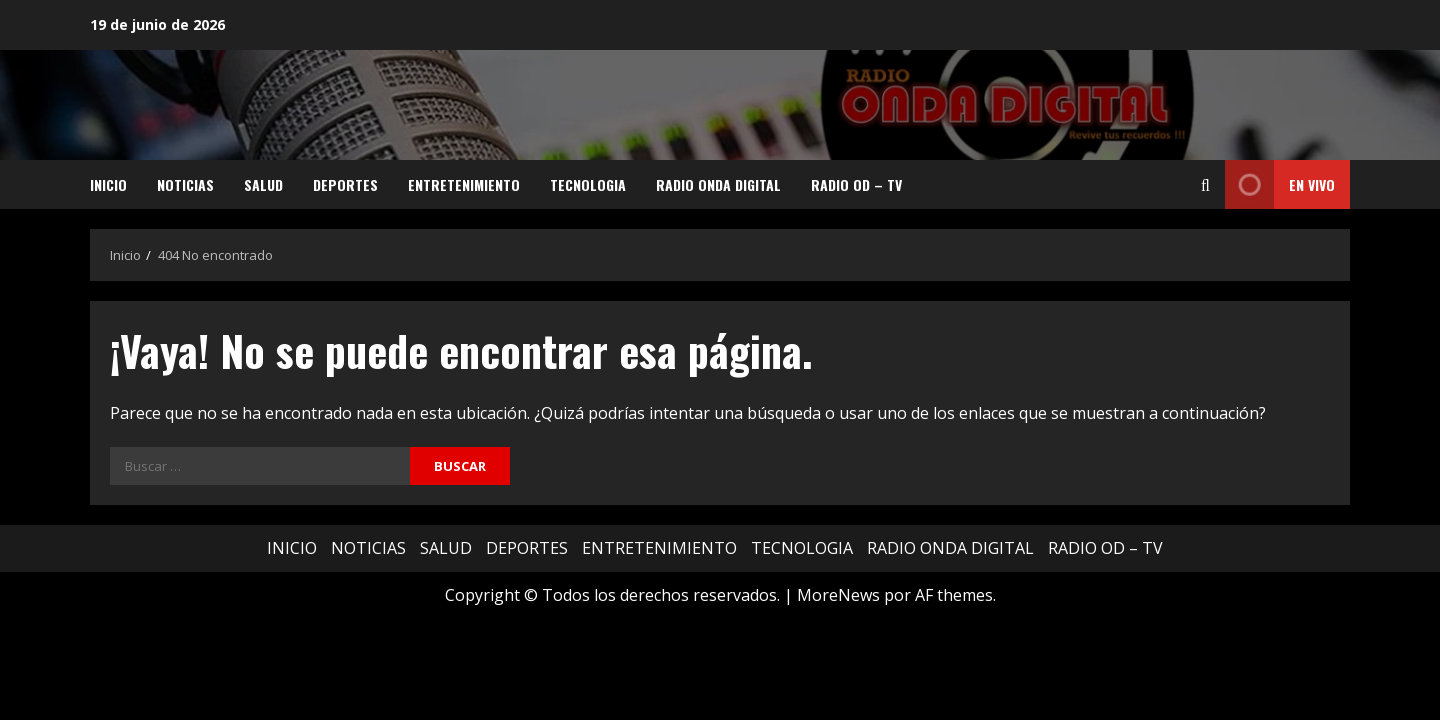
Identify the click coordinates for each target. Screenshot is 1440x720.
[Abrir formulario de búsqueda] (1205, 185)
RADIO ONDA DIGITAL (718, 184)
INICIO (108, 184)
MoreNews (838, 595)
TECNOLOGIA (588, 184)
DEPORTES (345, 184)
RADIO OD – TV (856, 184)
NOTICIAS (185, 184)
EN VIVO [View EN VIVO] (1280, 184)
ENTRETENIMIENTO (464, 184)
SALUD (263, 184)
